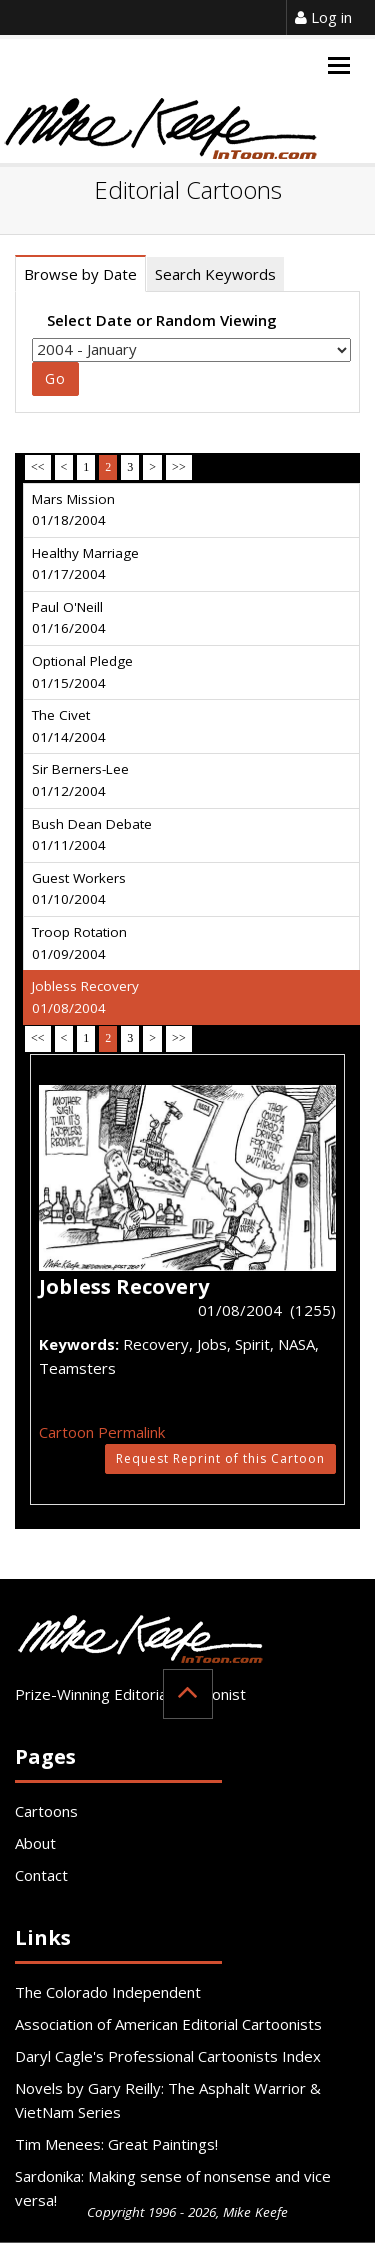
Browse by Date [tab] (80, 274)
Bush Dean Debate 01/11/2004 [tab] (92, 835)
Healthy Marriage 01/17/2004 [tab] (85, 564)
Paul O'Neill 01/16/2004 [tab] (69, 618)
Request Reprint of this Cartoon (220, 1458)
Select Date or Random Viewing (162, 320)
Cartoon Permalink (102, 1432)
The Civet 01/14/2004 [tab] (69, 726)
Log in (323, 17)
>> (179, 467)
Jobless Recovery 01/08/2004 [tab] (85, 997)
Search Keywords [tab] (215, 274)
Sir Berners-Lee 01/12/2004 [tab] (80, 780)
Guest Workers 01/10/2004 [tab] (79, 889)
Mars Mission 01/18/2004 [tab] (73, 510)
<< (38, 467)
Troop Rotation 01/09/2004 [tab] (79, 943)
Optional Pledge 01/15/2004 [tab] (82, 672)
